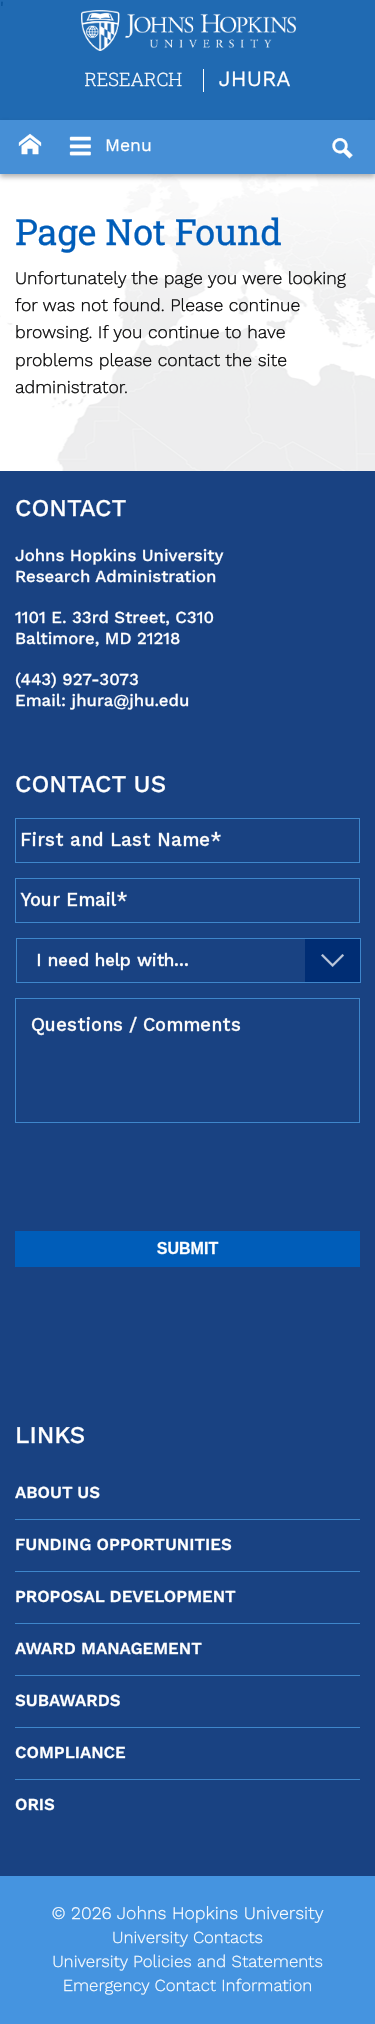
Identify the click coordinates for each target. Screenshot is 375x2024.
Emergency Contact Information (188, 1986)
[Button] (30, 145)
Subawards (67, 1701)
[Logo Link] (188, 30)
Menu (108, 147)
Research (133, 79)
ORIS (35, 1805)
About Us (57, 1493)
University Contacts (187, 1938)
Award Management (108, 1649)
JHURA (255, 80)
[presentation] (167, 1177)
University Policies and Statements (187, 1962)
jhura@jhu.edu (131, 701)
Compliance (70, 1753)
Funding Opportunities (123, 1545)
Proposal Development (125, 1597)
